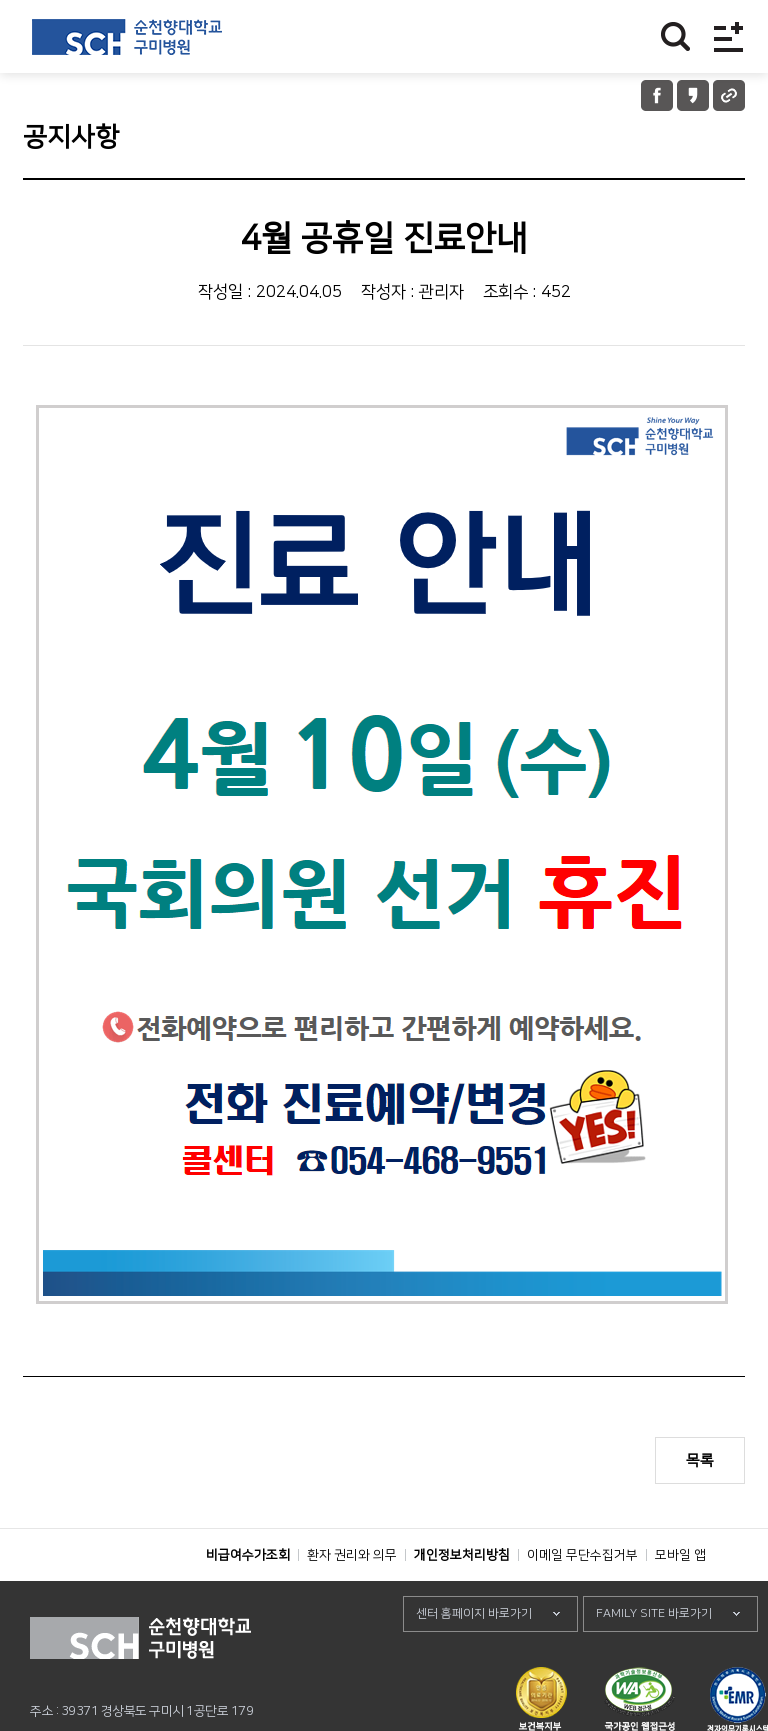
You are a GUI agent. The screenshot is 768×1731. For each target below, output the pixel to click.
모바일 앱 (680, 1600)
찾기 (675, 36)
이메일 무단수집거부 (582, 1600)
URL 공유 (729, 95)
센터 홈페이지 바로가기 (474, 1658)
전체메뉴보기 (728, 36)
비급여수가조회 (248, 1600)
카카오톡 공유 (693, 95)
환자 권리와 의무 (352, 1600)
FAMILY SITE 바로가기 (654, 1658)
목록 (700, 1460)
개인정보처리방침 (462, 1600)
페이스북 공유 (657, 95)
